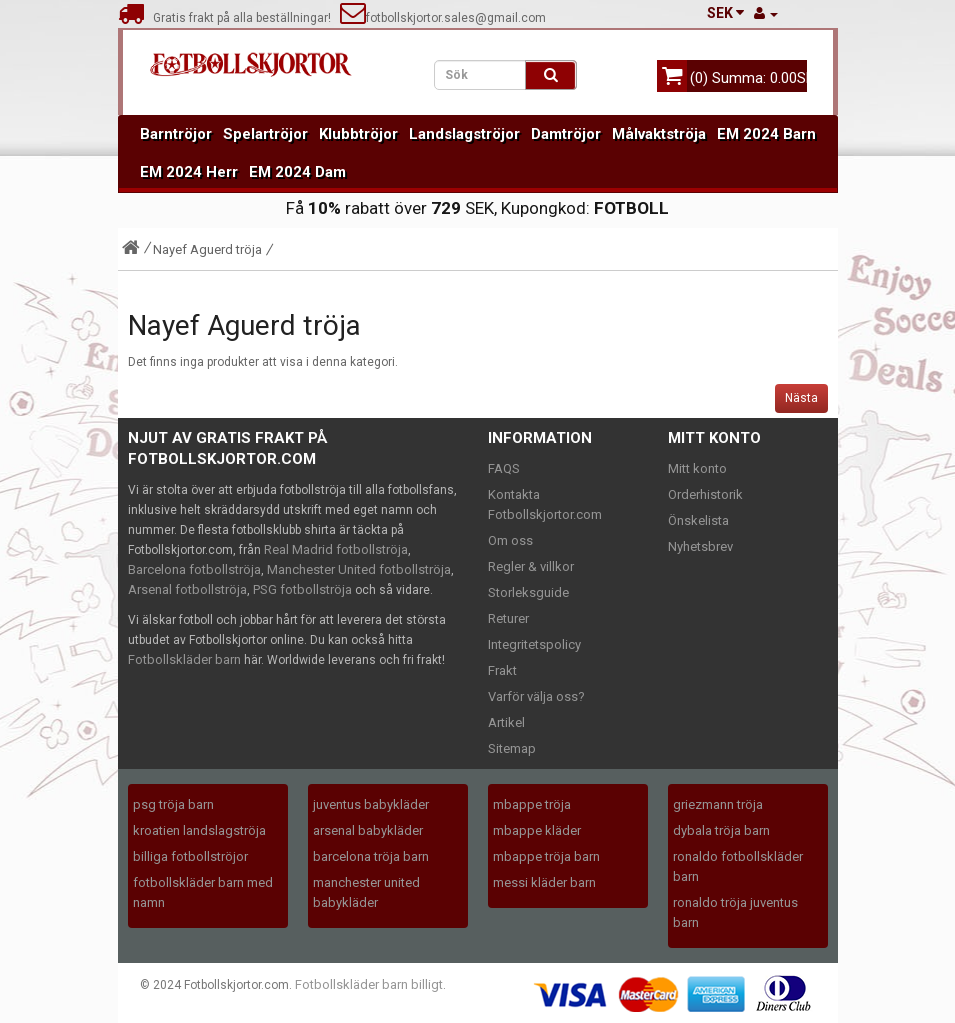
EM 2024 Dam (297, 172)
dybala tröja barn (721, 830)
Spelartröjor (265, 134)
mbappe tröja (532, 804)
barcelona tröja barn (371, 856)
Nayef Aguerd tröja (207, 249)
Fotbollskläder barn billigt (369, 984)
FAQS (504, 468)
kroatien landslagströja (199, 830)
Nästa (801, 398)
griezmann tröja (718, 804)
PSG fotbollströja (302, 589)
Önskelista (698, 520)
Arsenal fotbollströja (187, 589)
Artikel (506, 722)
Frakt (502, 670)
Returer (508, 618)
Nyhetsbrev (700, 546)
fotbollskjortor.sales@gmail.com (443, 18)
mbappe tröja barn (546, 856)
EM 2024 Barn (766, 134)
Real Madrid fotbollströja (336, 549)
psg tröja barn (173, 804)
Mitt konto (697, 468)
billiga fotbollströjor (190, 856)
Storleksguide (528, 592)
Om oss (510, 540)
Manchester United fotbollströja (359, 569)
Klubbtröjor (358, 134)
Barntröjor (176, 134)
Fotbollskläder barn (184, 659)
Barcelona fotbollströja (194, 569)
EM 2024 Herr (189, 172)
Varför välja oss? (536, 696)
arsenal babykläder (368, 830)
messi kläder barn (544, 882)
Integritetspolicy (534, 644)
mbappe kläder (537, 830)
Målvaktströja (659, 134)
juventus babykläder (371, 804)
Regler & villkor (531, 566)
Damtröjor (566, 134)
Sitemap (512, 748)
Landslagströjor (464, 134)
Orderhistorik (705, 494)
